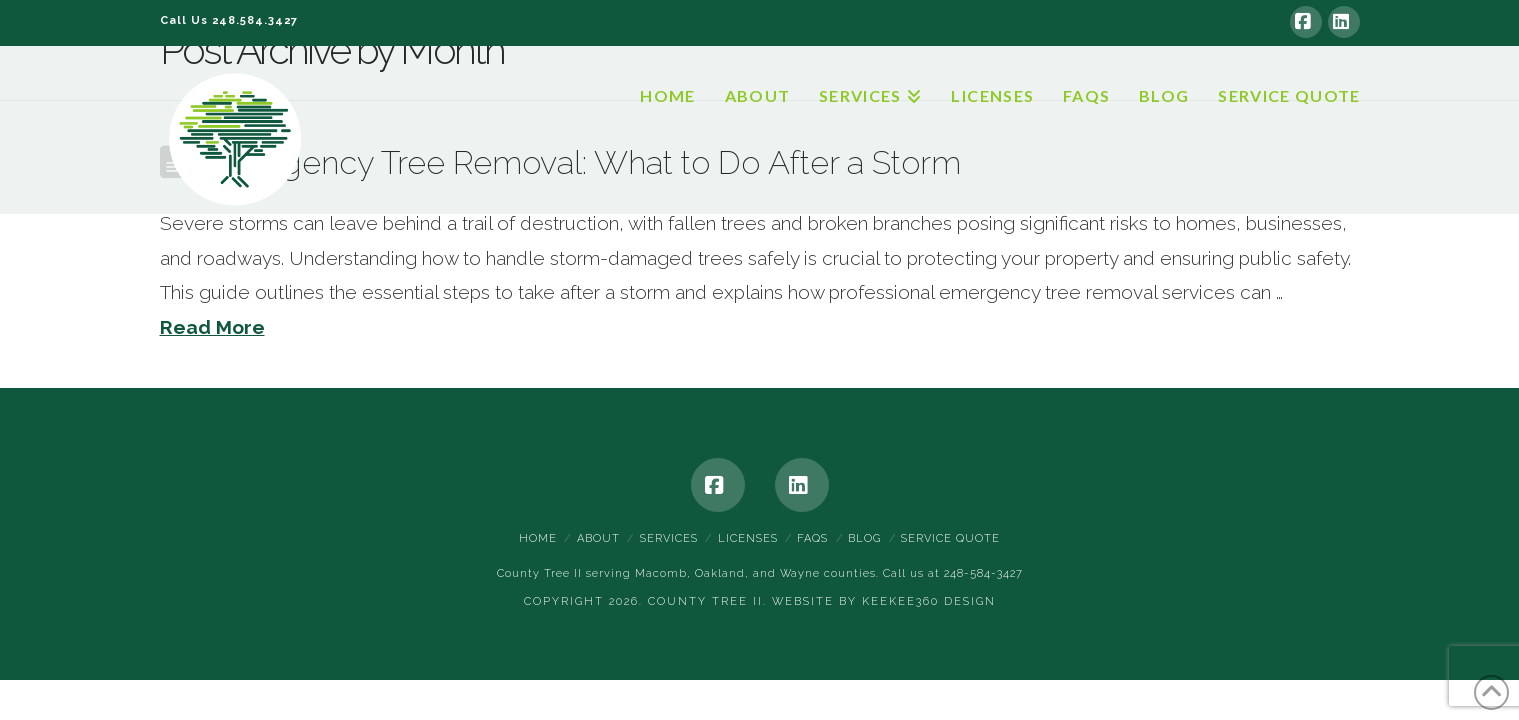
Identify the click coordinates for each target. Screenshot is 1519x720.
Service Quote (950, 538)
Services (669, 538)
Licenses (748, 538)
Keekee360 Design (929, 601)
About (598, 538)
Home (538, 538)
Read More (212, 327)
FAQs (812, 538)
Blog (864, 538)
